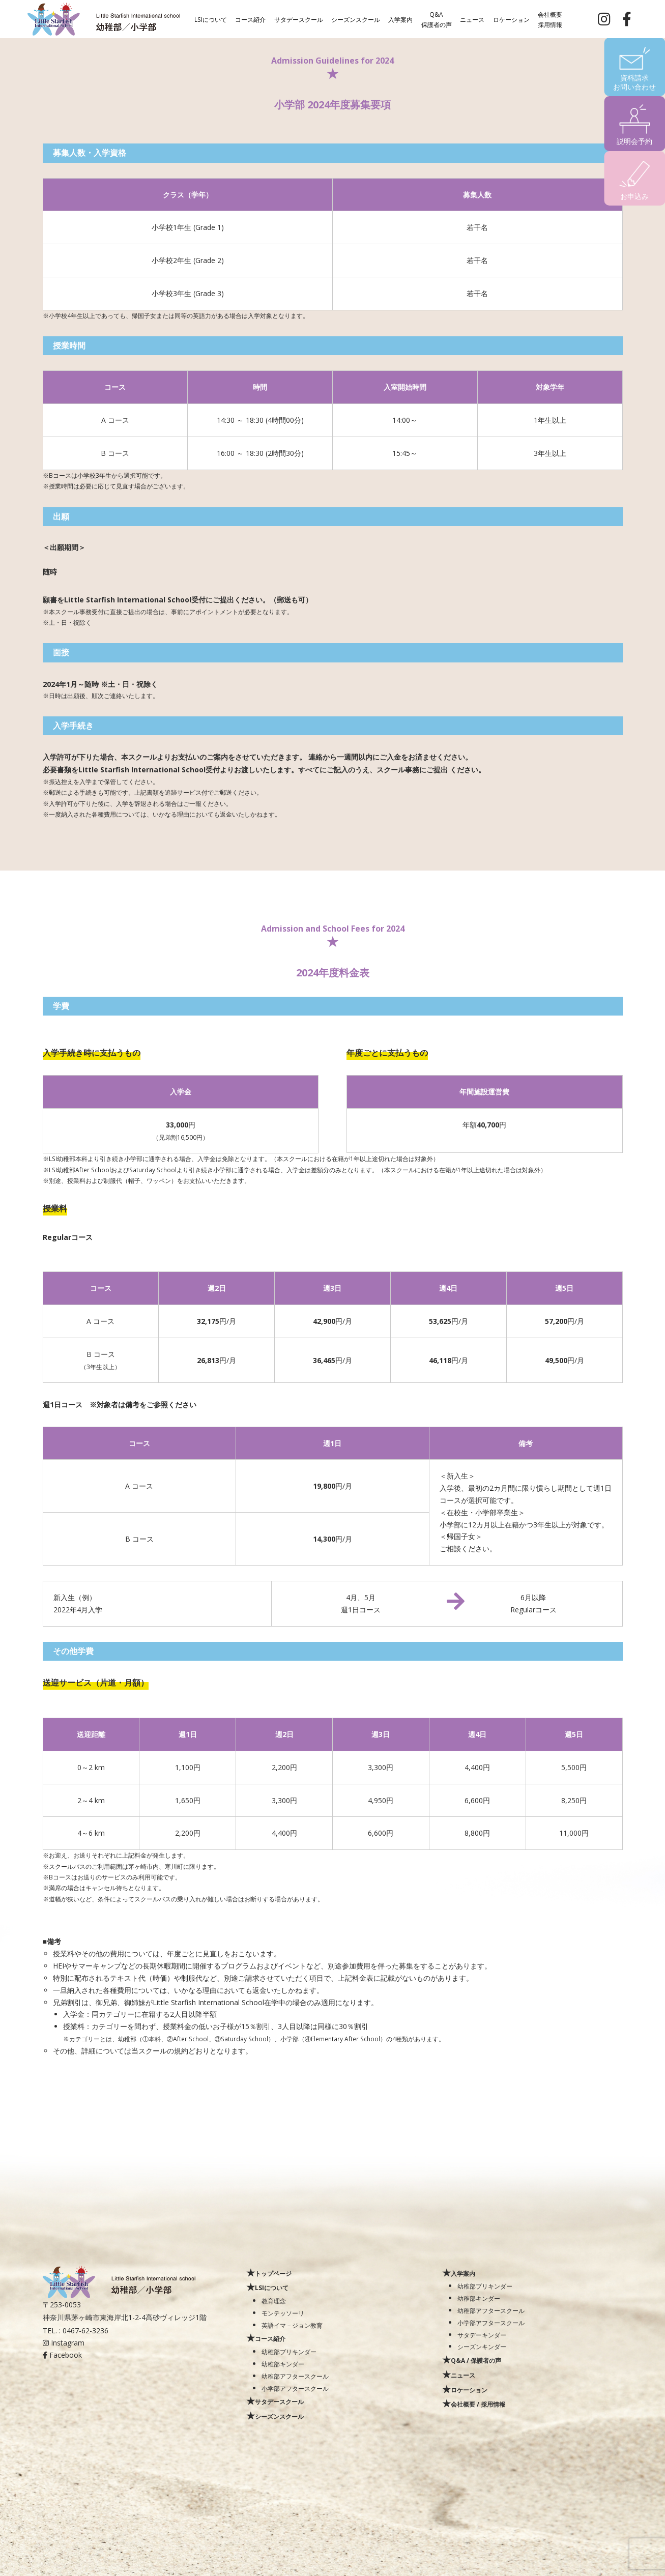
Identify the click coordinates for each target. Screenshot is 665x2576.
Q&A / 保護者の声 (476, 2360)
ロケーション (511, 19)
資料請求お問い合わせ (634, 82)
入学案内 (400, 19)
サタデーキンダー (481, 2335)
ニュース (472, 19)
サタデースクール (298, 19)
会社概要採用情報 (550, 19)
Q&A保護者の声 (436, 19)
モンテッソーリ (283, 2313)
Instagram (63, 2343)
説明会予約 (634, 141)
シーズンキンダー (481, 2346)
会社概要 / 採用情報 (478, 2404)
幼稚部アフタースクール (295, 2376)
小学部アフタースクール (295, 2388)
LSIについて (210, 19)
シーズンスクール (355, 19)
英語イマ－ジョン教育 (292, 2325)
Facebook (62, 2355)
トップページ (273, 2273)
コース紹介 (250, 19)
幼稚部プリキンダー (289, 2352)
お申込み (634, 196)
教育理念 (274, 2301)
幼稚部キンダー (283, 2364)
